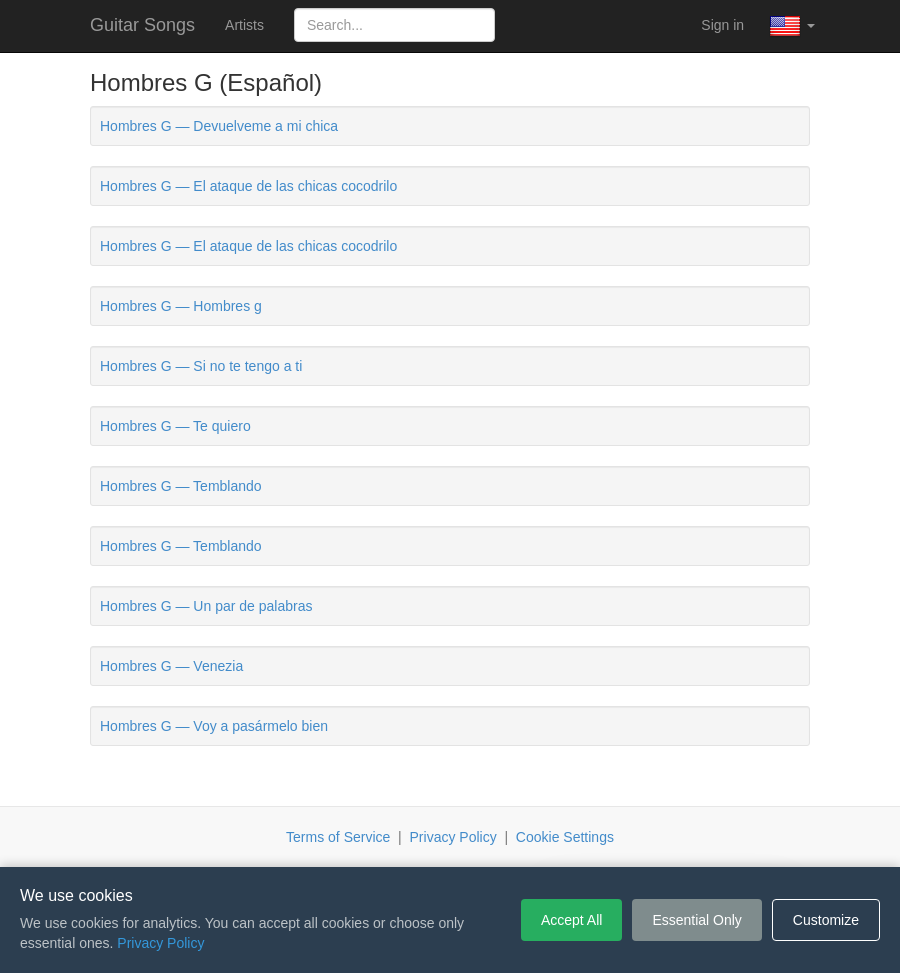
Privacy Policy (453, 837)
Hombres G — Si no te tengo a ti (201, 366)
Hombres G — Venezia (171, 666)
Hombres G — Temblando (181, 486)
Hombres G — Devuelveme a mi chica (219, 126)
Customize (826, 920)
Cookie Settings (565, 837)
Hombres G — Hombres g (181, 306)
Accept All (571, 920)
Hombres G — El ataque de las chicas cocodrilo (248, 186)
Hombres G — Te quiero (175, 426)
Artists (244, 25)
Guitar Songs (142, 25)
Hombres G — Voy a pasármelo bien (214, 726)
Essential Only (696, 920)
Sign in (722, 25)
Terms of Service (338, 837)
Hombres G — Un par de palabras (206, 606)
